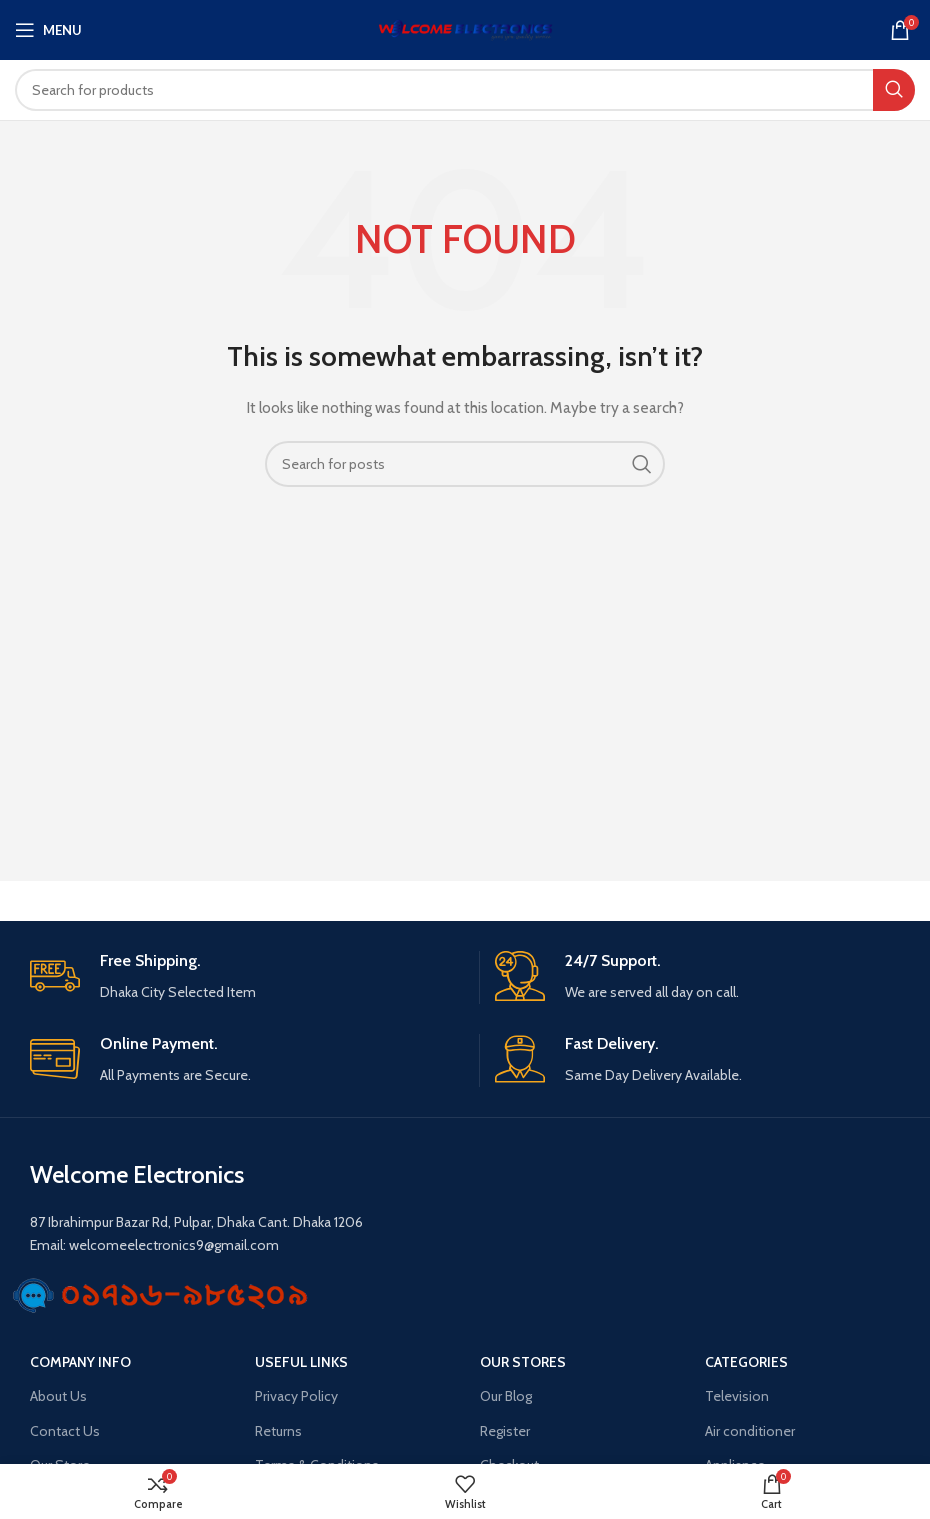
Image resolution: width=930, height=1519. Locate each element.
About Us (58, 1396)
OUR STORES (523, 1362)
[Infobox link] (247, 977)
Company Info (80, 1362)
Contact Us (65, 1431)
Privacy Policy (296, 1396)
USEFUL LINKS (301, 1362)
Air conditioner (750, 1431)
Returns (278, 1431)
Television (737, 1396)
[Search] (465, 90)
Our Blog (506, 1396)
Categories (746, 1362)
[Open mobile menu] (48, 30)
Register (505, 1431)
